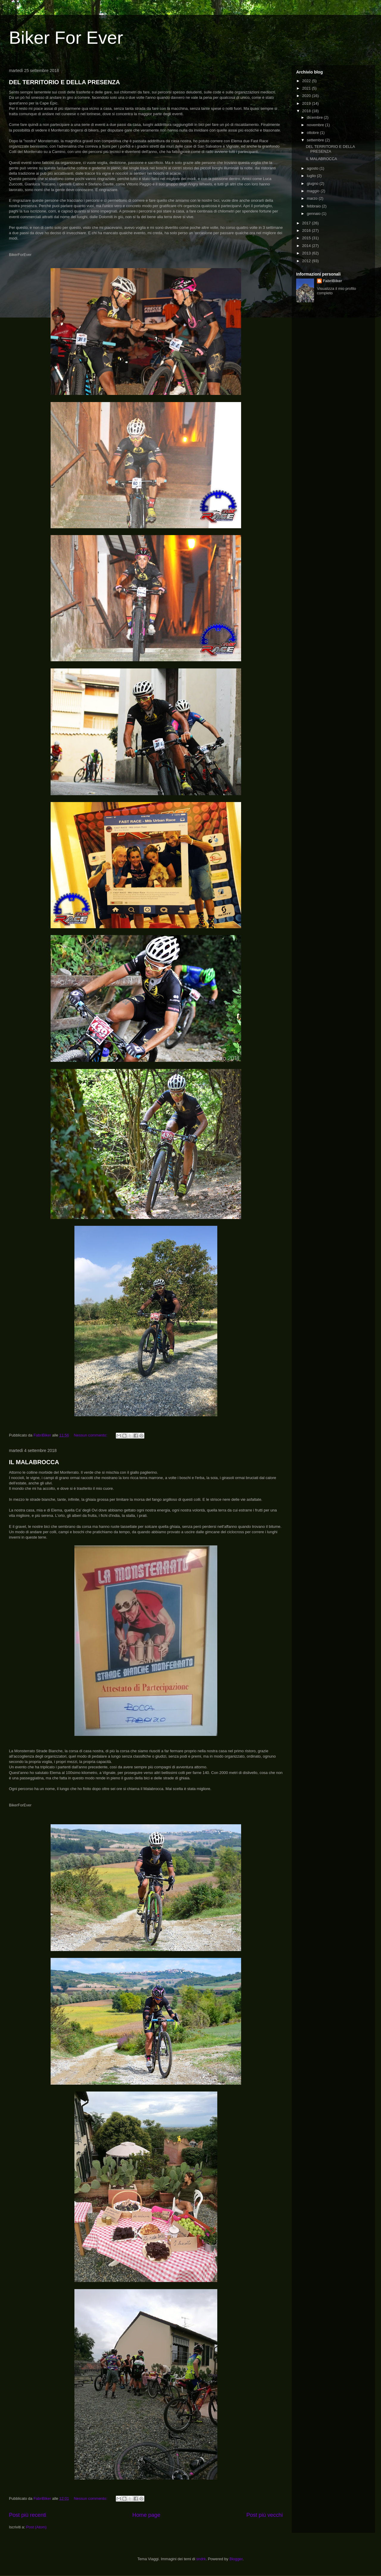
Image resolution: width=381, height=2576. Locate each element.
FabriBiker (332, 281)
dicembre (315, 117)
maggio (314, 191)
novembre (316, 125)
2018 (307, 111)
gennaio (314, 213)
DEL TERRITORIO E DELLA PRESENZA (64, 82)
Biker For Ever (66, 38)
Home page (146, 2515)
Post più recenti (27, 2515)
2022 (307, 81)
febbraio (314, 206)
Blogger (236, 2559)
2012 (307, 261)
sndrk (201, 2559)
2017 (307, 223)
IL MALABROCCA (34, 1462)
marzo (313, 198)
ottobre (313, 132)
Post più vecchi (264, 2515)
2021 (307, 88)
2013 (307, 253)
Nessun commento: (91, 1435)
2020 (307, 95)
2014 (307, 245)
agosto (313, 168)
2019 (307, 103)
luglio (312, 175)
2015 (307, 238)
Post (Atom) (36, 2527)
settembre (316, 140)
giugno (313, 183)
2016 (307, 230)
